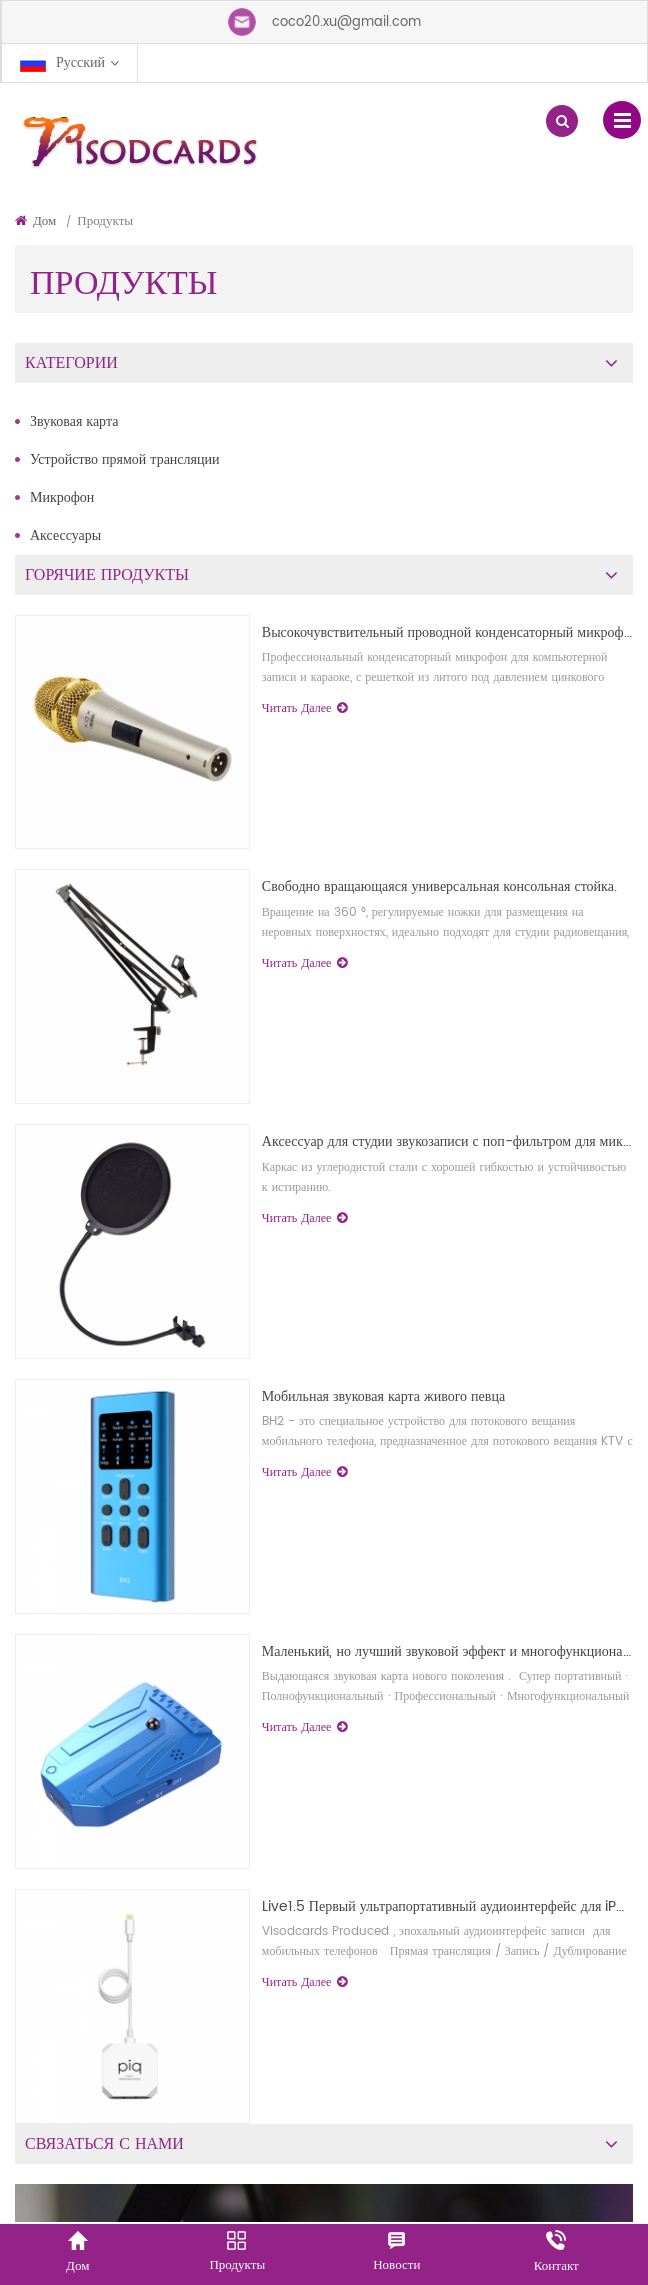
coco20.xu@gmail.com (346, 22)
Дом (35, 221)
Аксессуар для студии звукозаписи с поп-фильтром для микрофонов (462, 1357)
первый (578, 1521)
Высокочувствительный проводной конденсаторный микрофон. (463, 919)
